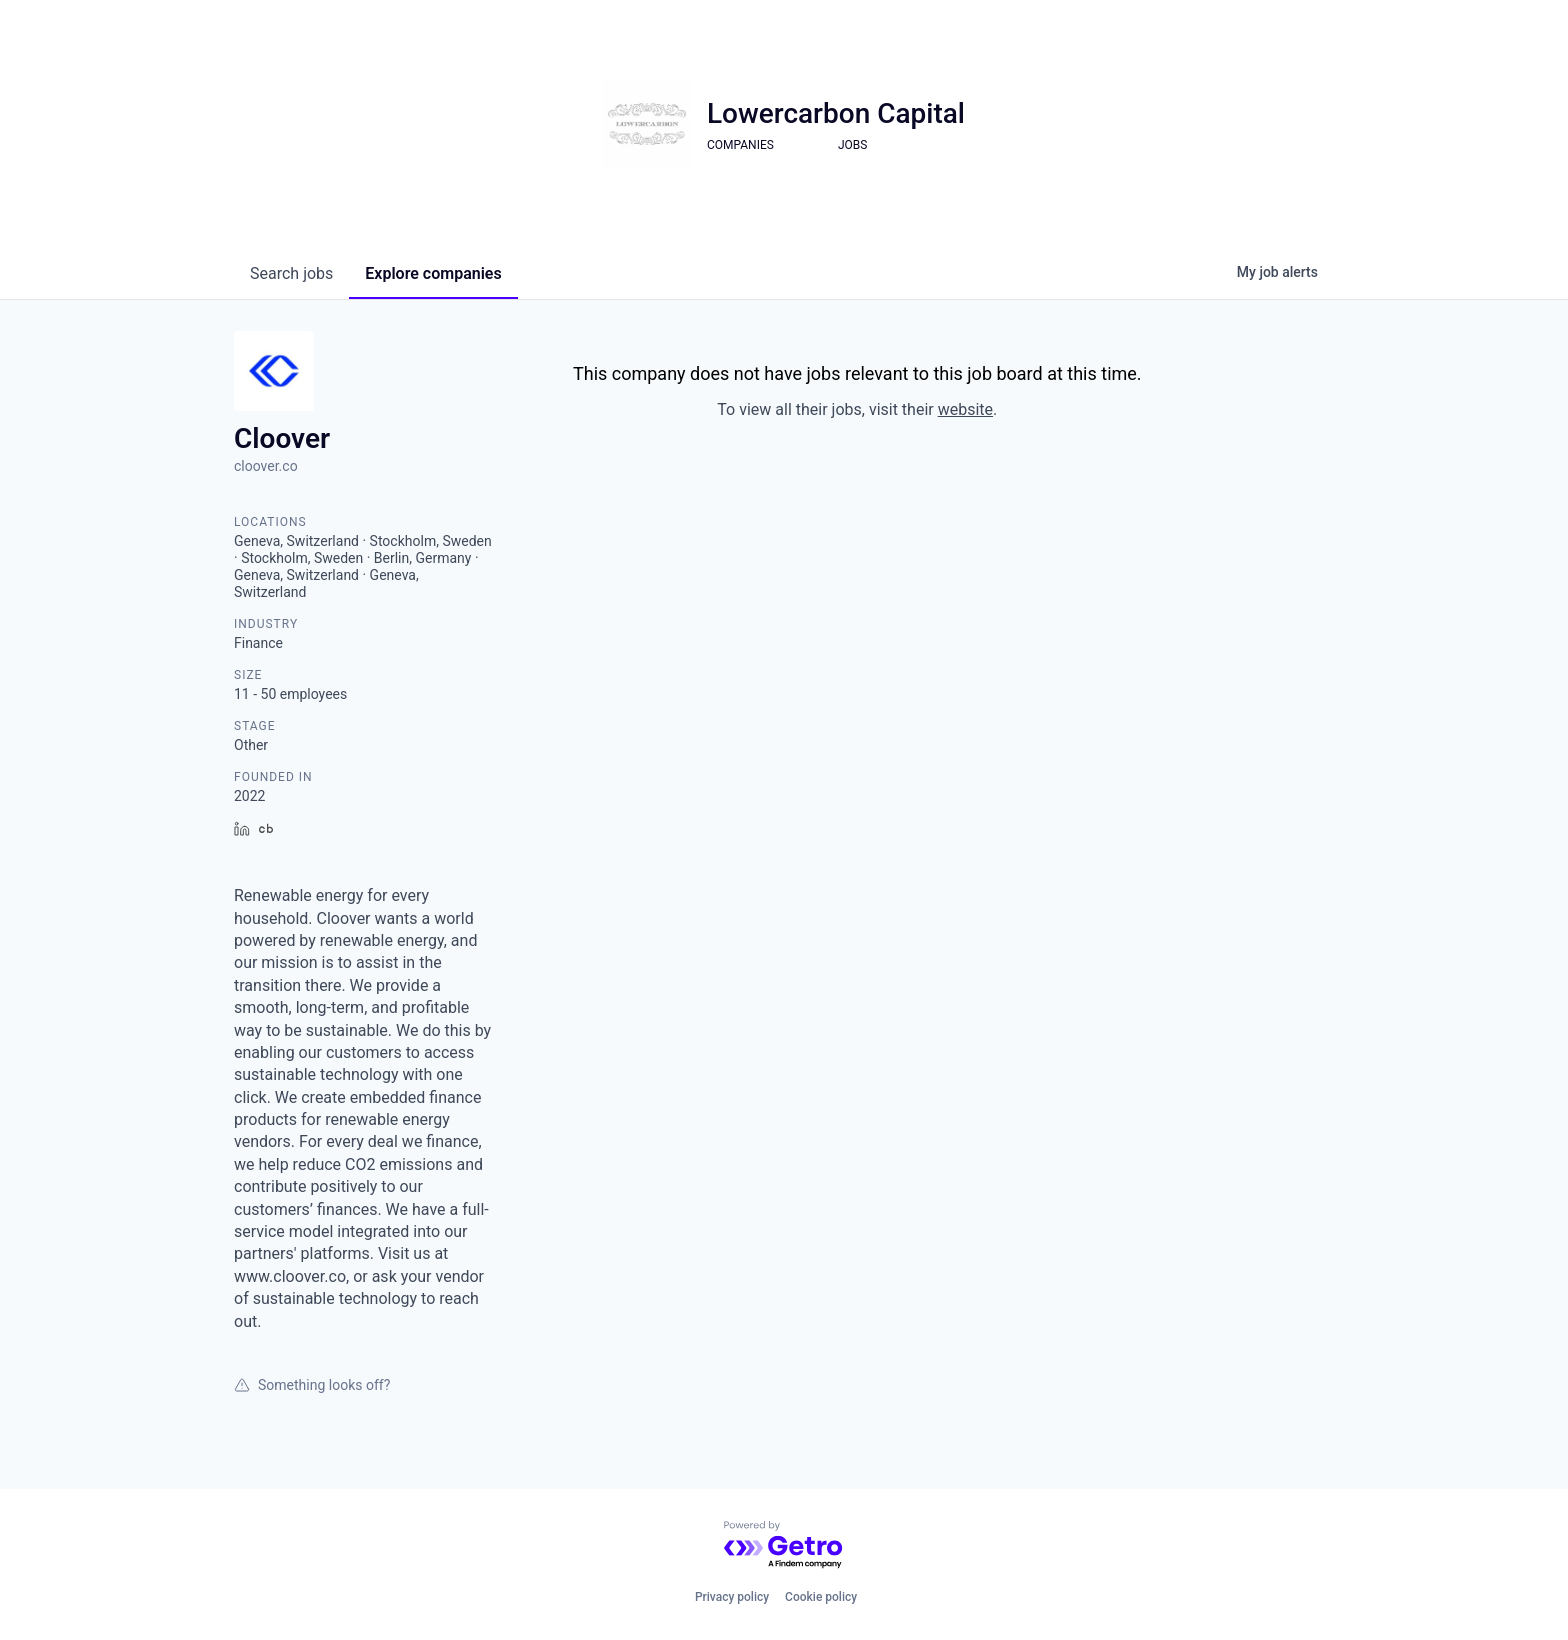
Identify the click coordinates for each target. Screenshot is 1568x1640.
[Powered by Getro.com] (784, 1545)
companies (433, 273)
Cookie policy (821, 1597)
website (965, 409)
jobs (291, 273)
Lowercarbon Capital (836, 113)
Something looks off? (312, 1385)
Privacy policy (732, 1597)
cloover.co (266, 466)
